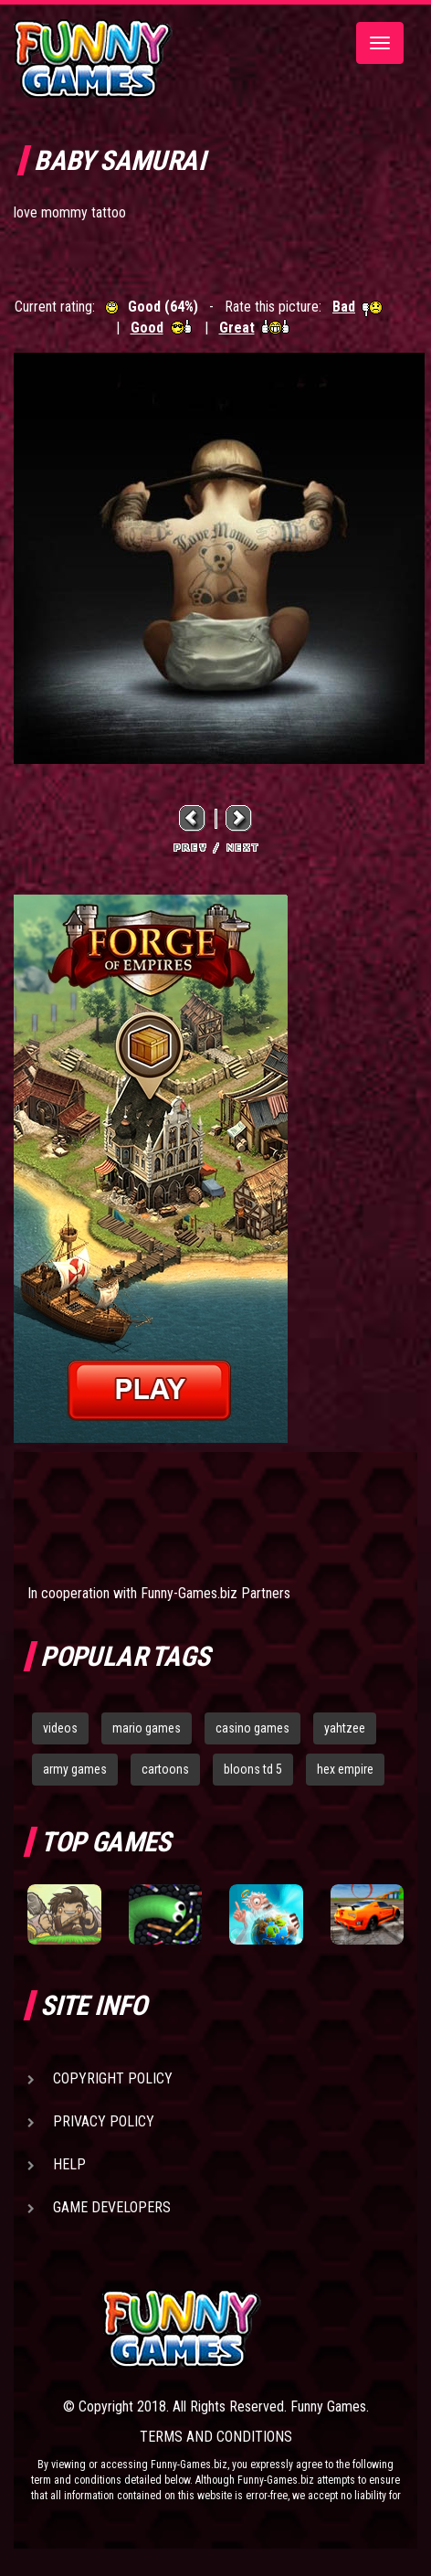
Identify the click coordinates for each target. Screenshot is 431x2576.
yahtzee (344, 1728)
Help (69, 2164)
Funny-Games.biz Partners (215, 1593)
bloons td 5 (253, 1769)
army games (75, 1769)
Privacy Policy (103, 2121)
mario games (146, 1728)
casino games (252, 1728)
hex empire (345, 1769)
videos (60, 1728)
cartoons (165, 1769)
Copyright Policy (113, 2078)
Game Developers (112, 2207)
